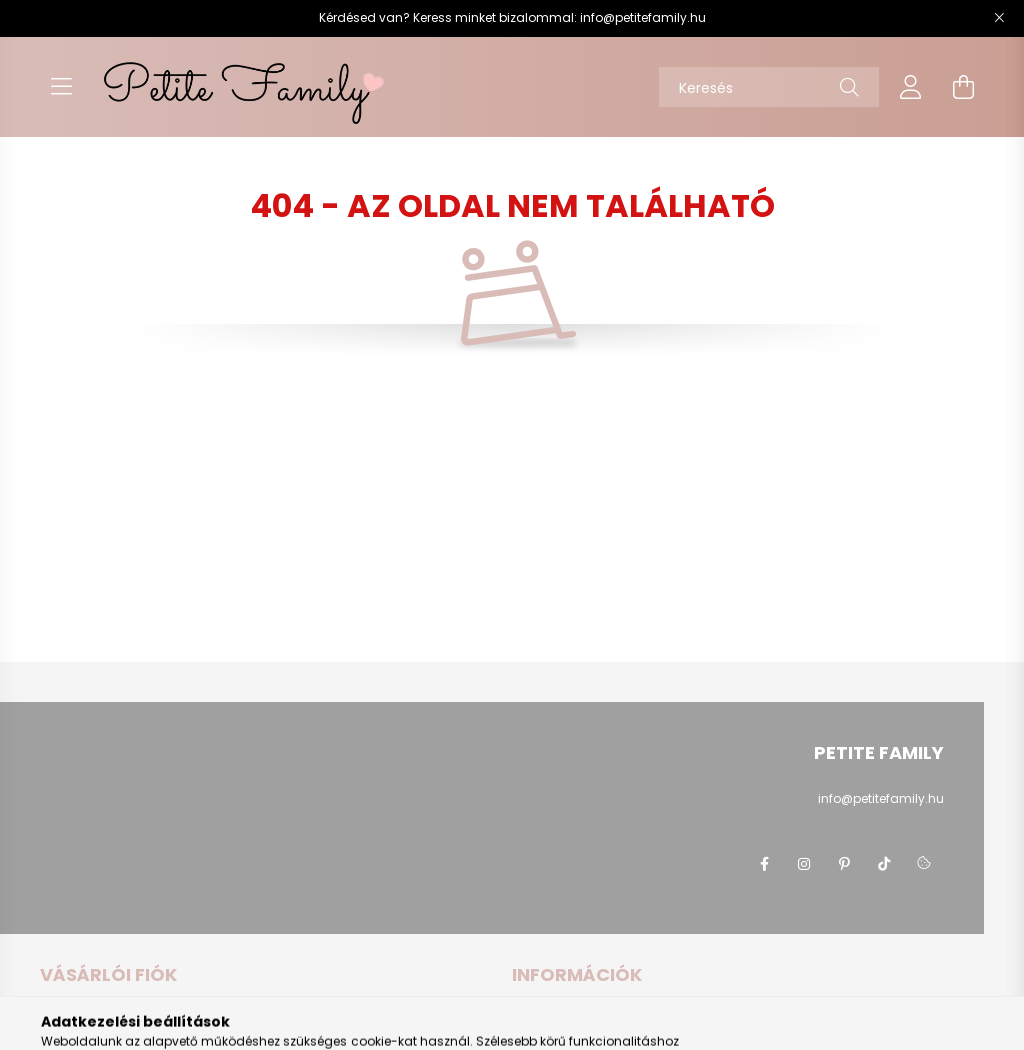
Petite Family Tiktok (884, 864)
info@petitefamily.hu (643, 17)
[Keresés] (769, 87)
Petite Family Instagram (804, 864)
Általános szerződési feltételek (602, 1020)
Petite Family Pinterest (844, 864)
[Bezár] (999, 18)
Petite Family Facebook (764, 864)
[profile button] (911, 87)
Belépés (63, 1020)
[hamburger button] (61, 87)
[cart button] (963, 87)
